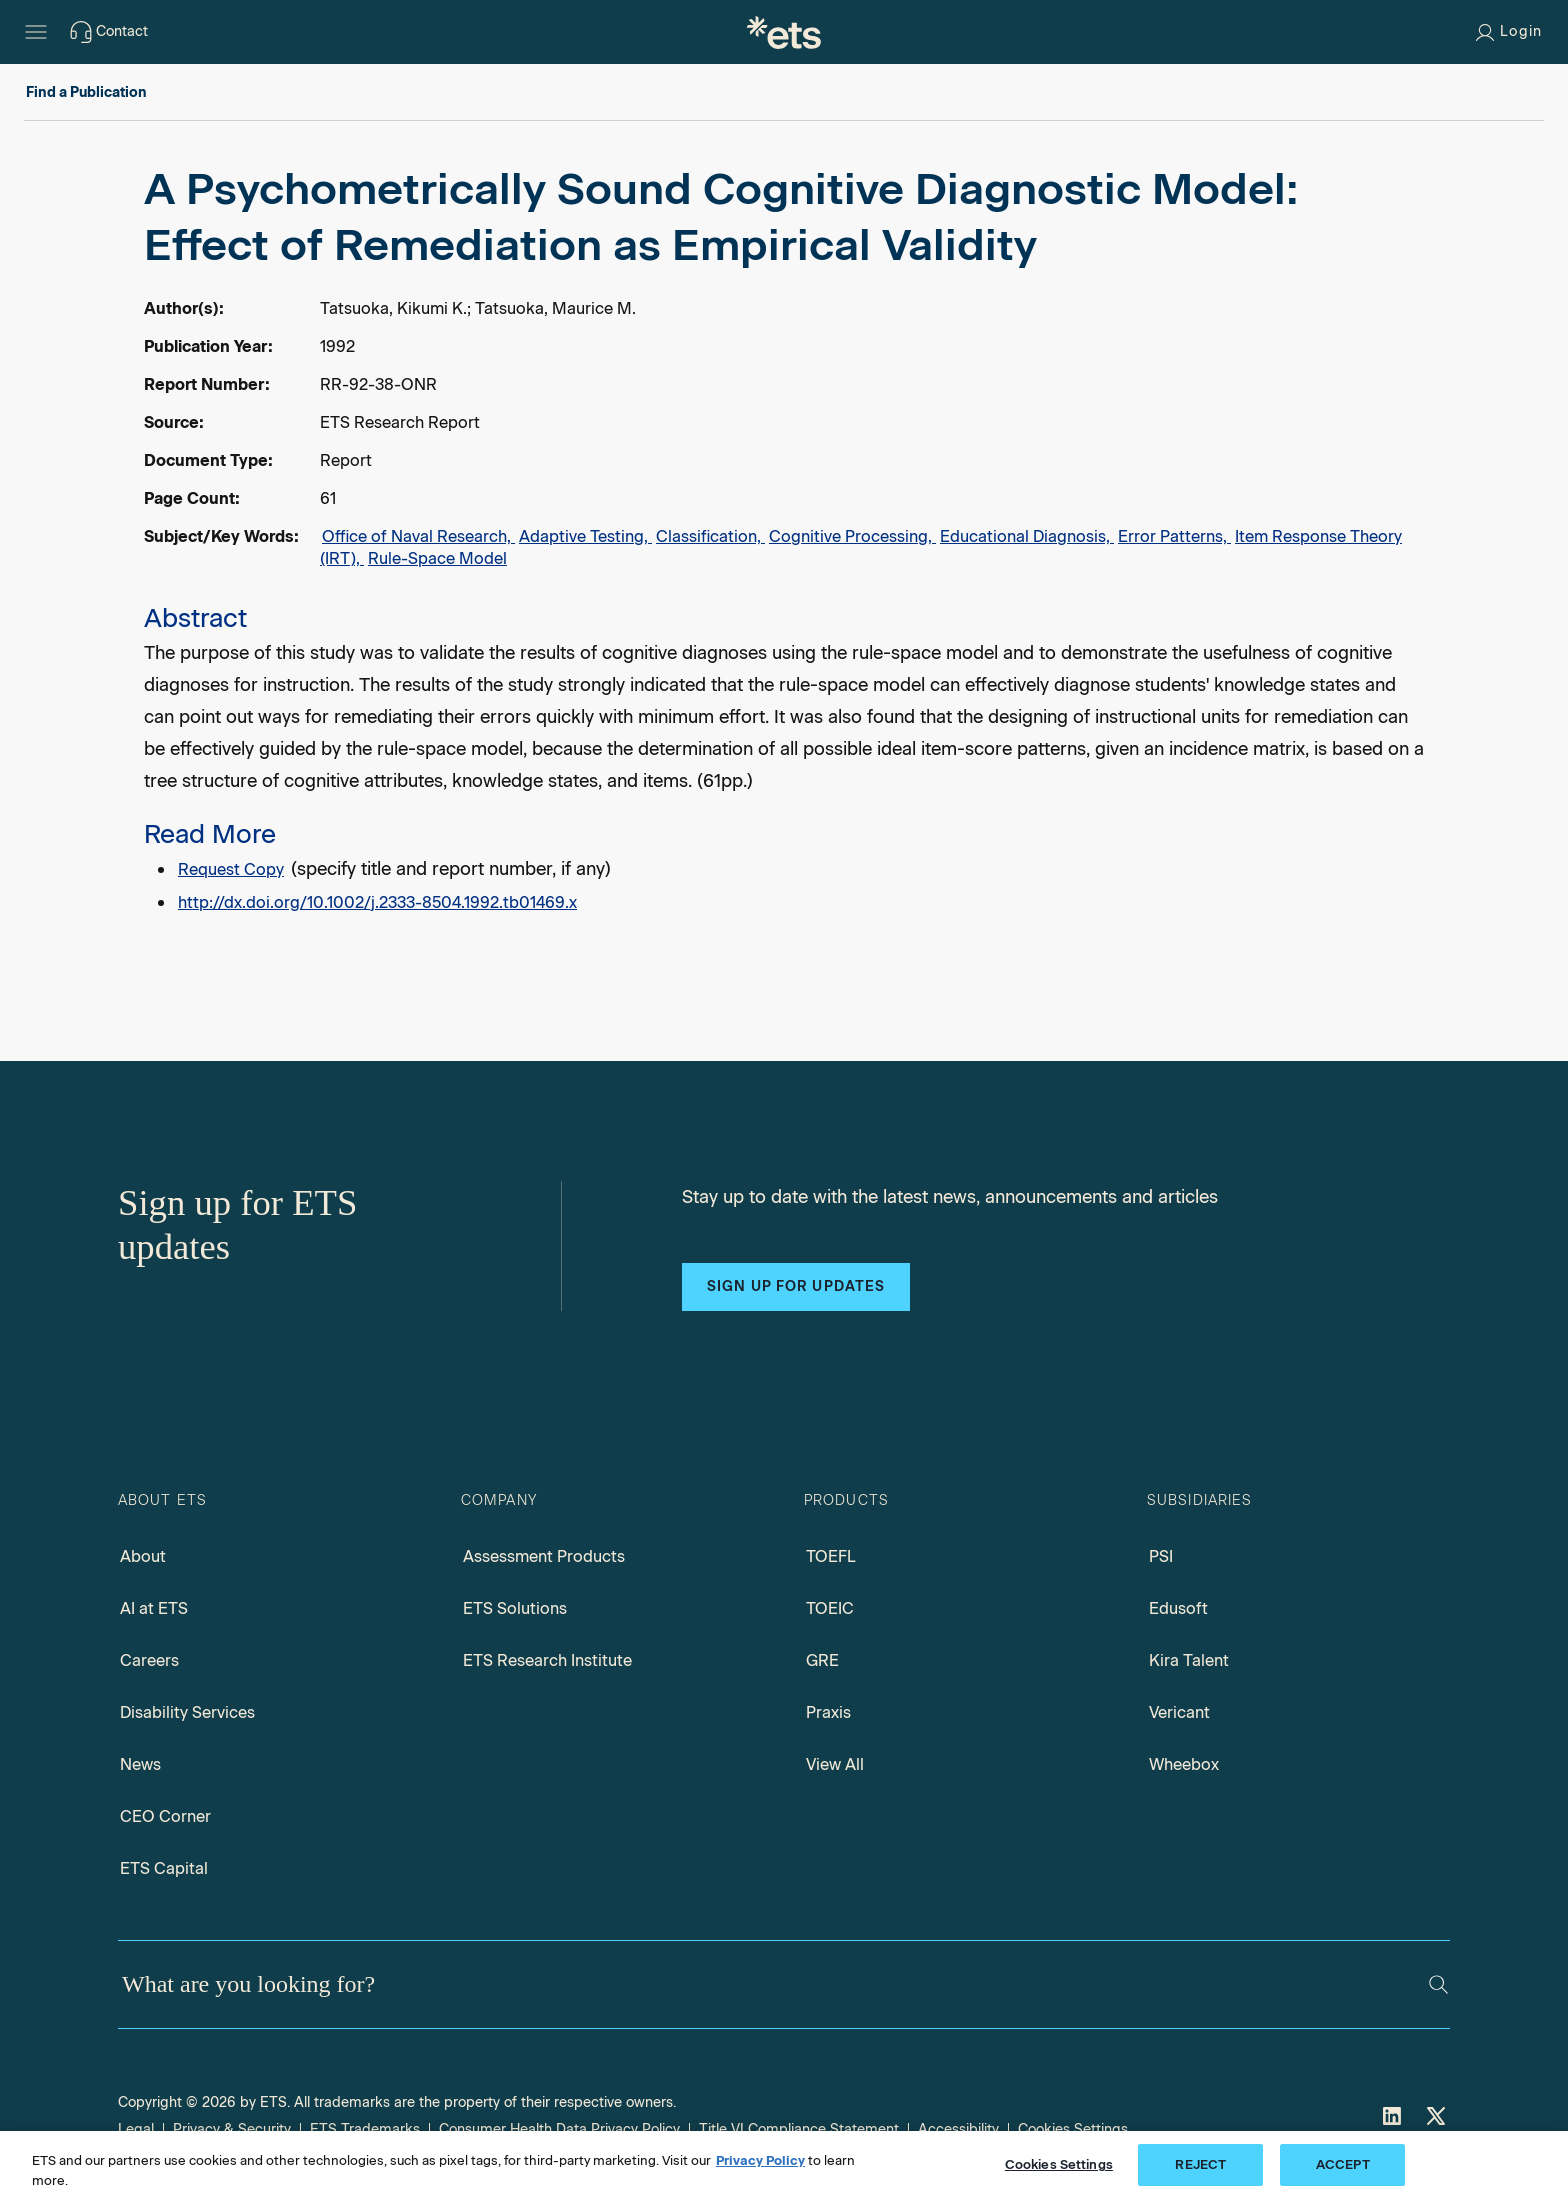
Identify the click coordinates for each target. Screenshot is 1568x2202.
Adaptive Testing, (585, 536)
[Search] (1438, 1984)
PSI (1161, 1556)
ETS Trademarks (365, 2129)
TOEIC (830, 1608)
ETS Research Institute (547, 1660)
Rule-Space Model (437, 558)
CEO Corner (165, 1816)
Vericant (1179, 1712)
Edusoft (1178, 1608)
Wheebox (1184, 1764)
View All (835, 1764)
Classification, (710, 536)
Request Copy (231, 869)
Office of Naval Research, (418, 536)
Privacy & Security (232, 2129)
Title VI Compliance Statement (799, 2129)
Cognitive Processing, (852, 536)
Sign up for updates (796, 1286)
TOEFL (831, 1556)
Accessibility (958, 2129)
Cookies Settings (1073, 2129)
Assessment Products (544, 1556)
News (140, 1764)
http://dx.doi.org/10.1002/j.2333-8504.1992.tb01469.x (377, 902)
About (143, 1556)
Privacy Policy (760, 2160)
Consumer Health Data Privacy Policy (559, 2129)
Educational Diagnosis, (1027, 536)
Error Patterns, (1174, 536)
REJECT (1200, 2164)
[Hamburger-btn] (36, 32)
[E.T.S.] (784, 32)
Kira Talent (1189, 1660)
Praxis (828, 1712)
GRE (822, 1660)
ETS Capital (164, 1868)
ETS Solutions (515, 1608)
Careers (149, 1660)
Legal (136, 2129)
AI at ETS (154, 1608)
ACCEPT (1343, 2164)
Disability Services (187, 1712)
